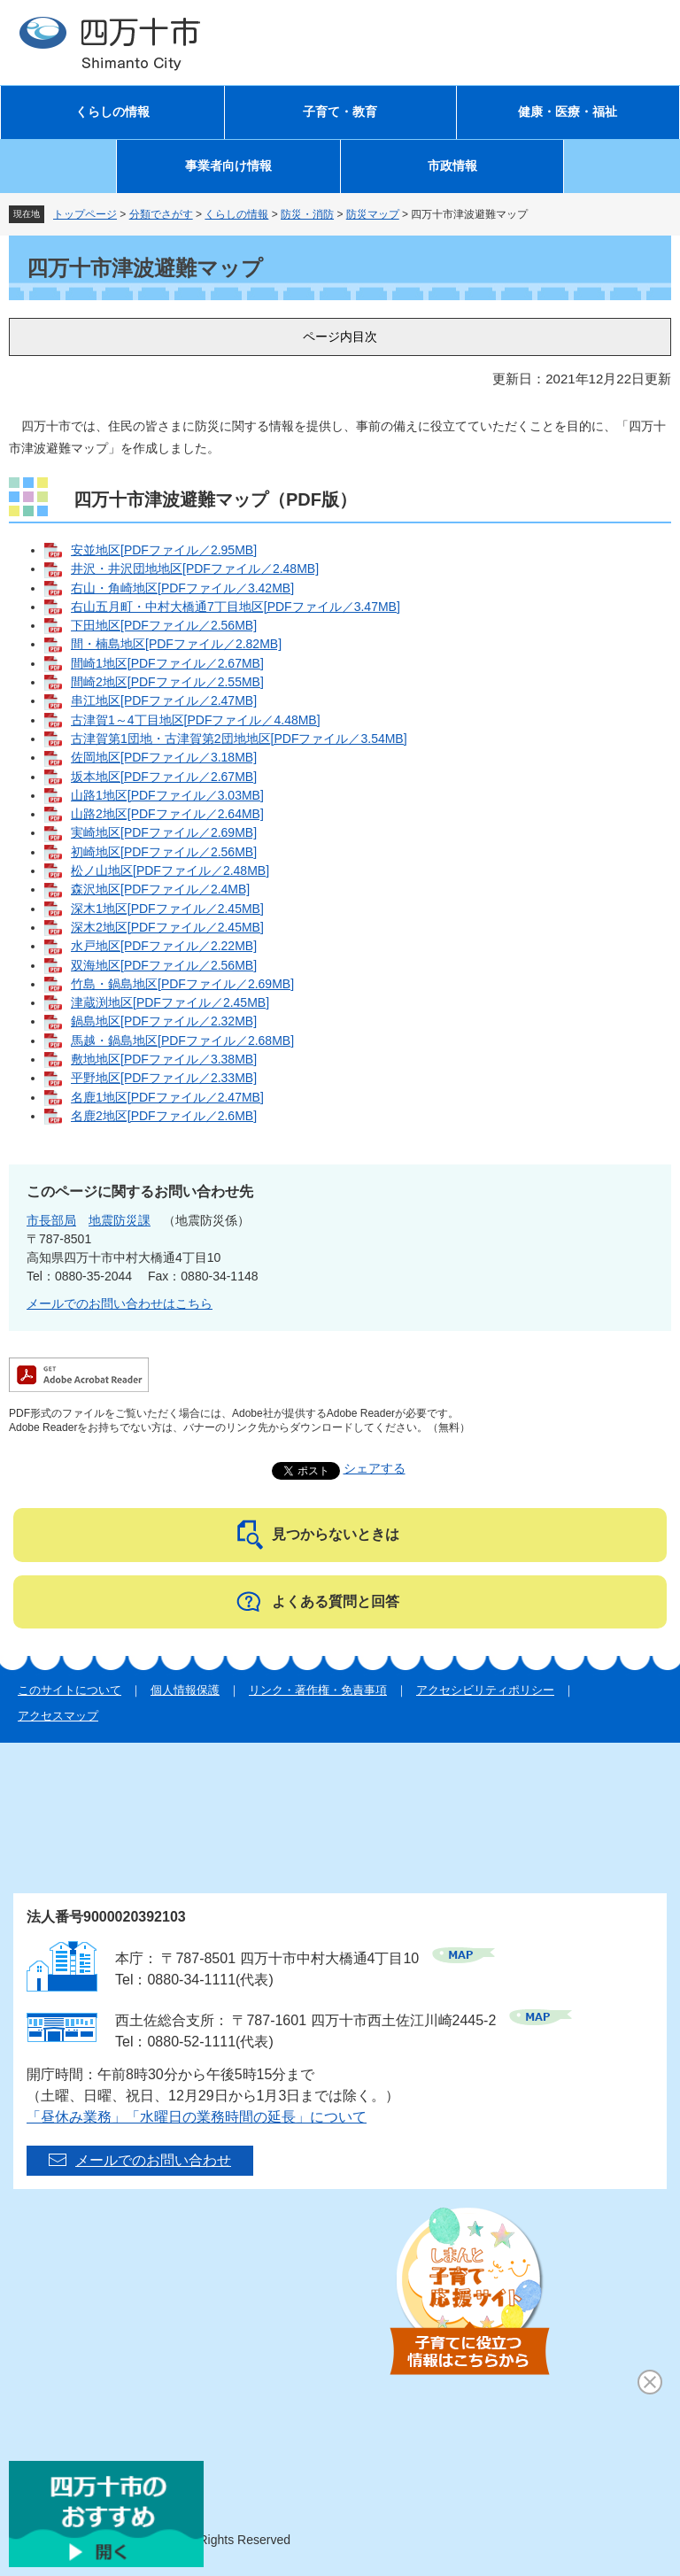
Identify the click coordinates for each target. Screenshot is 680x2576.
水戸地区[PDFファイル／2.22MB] (164, 946)
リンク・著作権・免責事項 (318, 1690)
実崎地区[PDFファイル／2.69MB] (164, 832)
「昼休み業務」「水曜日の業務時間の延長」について (197, 2116)
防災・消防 (307, 214)
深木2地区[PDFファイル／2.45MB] (167, 927)
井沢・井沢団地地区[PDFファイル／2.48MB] (195, 568)
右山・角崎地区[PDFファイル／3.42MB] (182, 588)
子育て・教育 (340, 112)
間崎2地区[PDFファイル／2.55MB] (167, 682)
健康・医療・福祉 (567, 112)
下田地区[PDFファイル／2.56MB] (164, 625)
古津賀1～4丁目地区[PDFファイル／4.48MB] (196, 720)
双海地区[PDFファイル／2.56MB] (164, 965)
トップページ (85, 214)
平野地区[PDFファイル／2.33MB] (164, 1078)
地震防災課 (120, 1220)
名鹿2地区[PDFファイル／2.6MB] (164, 1116)
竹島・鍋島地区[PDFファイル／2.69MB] (182, 984)
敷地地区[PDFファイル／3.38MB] (164, 1059)
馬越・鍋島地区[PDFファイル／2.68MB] (182, 1040)
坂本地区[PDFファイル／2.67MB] (164, 777)
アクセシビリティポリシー (485, 1690)
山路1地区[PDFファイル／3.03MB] (167, 795)
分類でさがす (161, 214)
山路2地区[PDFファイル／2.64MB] (167, 814)
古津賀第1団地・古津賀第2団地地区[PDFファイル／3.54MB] (239, 738)
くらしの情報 (112, 112)
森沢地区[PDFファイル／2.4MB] (160, 889)
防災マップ (372, 214)
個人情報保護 (185, 1690)
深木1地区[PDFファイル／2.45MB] (167, 908)
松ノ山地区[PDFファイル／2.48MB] (170, 870)
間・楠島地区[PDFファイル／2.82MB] (176, 644)
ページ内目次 (340, 336)
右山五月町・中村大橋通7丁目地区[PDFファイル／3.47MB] (235, 607)
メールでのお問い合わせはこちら (119, 1303)
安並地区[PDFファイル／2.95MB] (164, 550)
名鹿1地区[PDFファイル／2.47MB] (167, 1097)
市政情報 (452, 166)
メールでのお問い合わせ (153, 2160)
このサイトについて (69, 1690)
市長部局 (51, 1220)
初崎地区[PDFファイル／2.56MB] (164, 852)
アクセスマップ (58, 1715)
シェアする (375, 1468)
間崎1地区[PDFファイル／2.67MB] (167, 663)
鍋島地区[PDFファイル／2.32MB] (164, 1021)
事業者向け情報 (228, 166)
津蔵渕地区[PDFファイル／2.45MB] (170, 1002)
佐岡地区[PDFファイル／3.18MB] (164, 757)
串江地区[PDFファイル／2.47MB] (164, 700)
